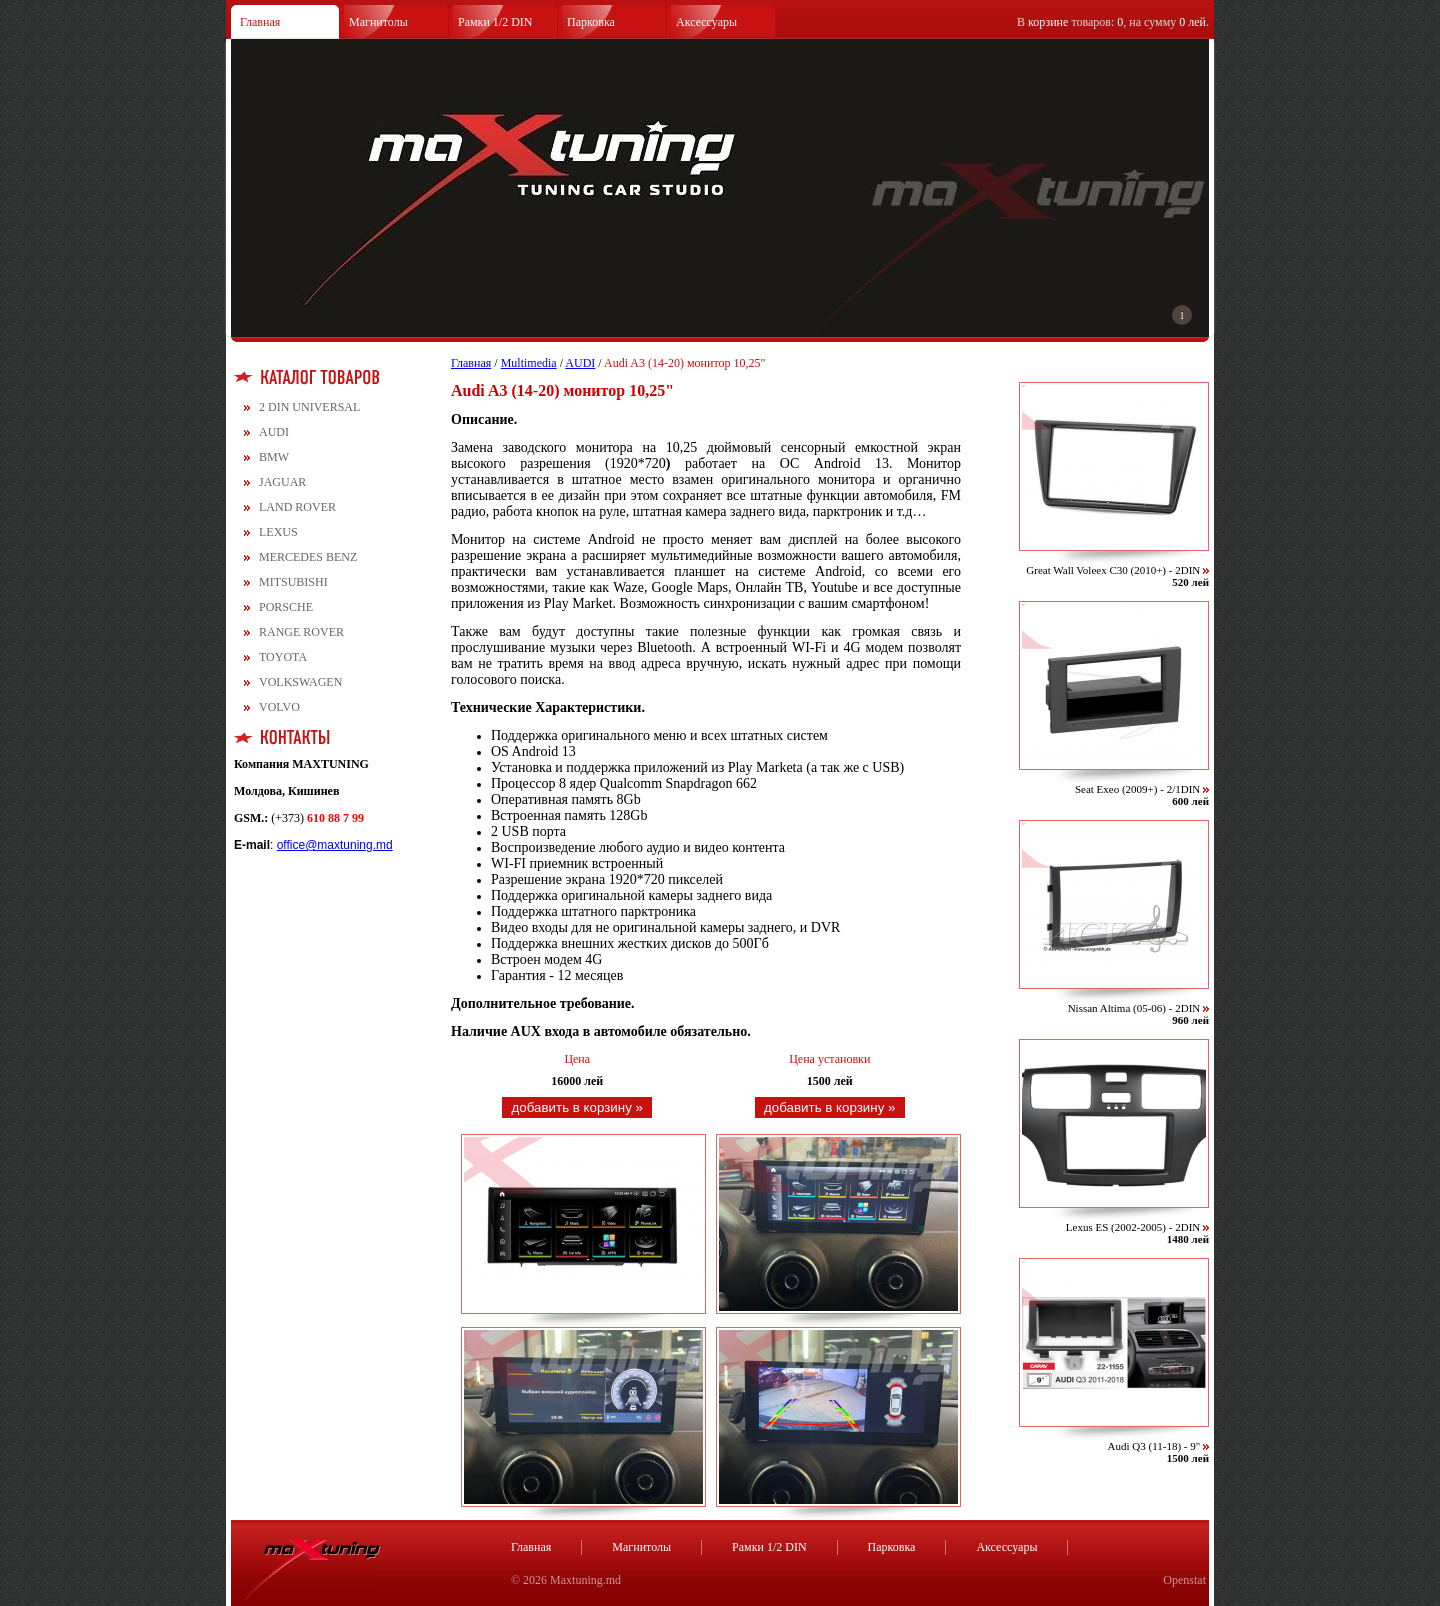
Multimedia (529, 363)
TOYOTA (283, 657)
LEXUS (278, 532)
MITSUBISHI (293, 582)
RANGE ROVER (301, 632)
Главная (260, 22)
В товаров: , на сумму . (1113, 22)
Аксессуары (706, 22)
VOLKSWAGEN (300, 682)
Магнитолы (378, 22)
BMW (274, 457)
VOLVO (279, 707)
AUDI (274, 432)
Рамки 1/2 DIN (495, 22)
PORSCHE (286, 607)
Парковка (591, 22)
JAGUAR (282, 482)
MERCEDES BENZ (308, 557)
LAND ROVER (297, 507)
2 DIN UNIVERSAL (309, 407)
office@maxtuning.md (335, 845)
